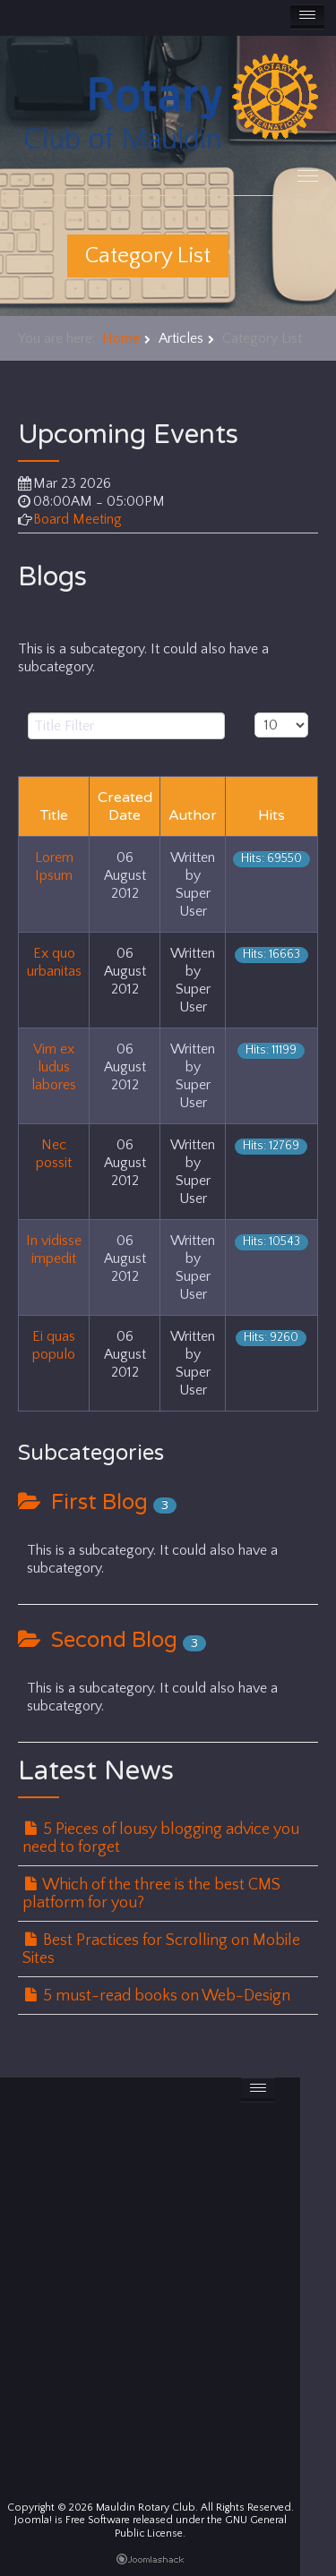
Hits (271, 815)
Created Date (125, 806)
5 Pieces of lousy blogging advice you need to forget (160, 1838)
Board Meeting (77, 519)
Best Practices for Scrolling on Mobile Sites (161, 1949)
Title (54, 815)
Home (121, 338)
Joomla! (33, 2520)
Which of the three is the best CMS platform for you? (151, 1893)
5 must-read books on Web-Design (157, 1995)
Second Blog (97, 1640)
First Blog (83, 1502)
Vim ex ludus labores (53, 1067)
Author (192, 815)
